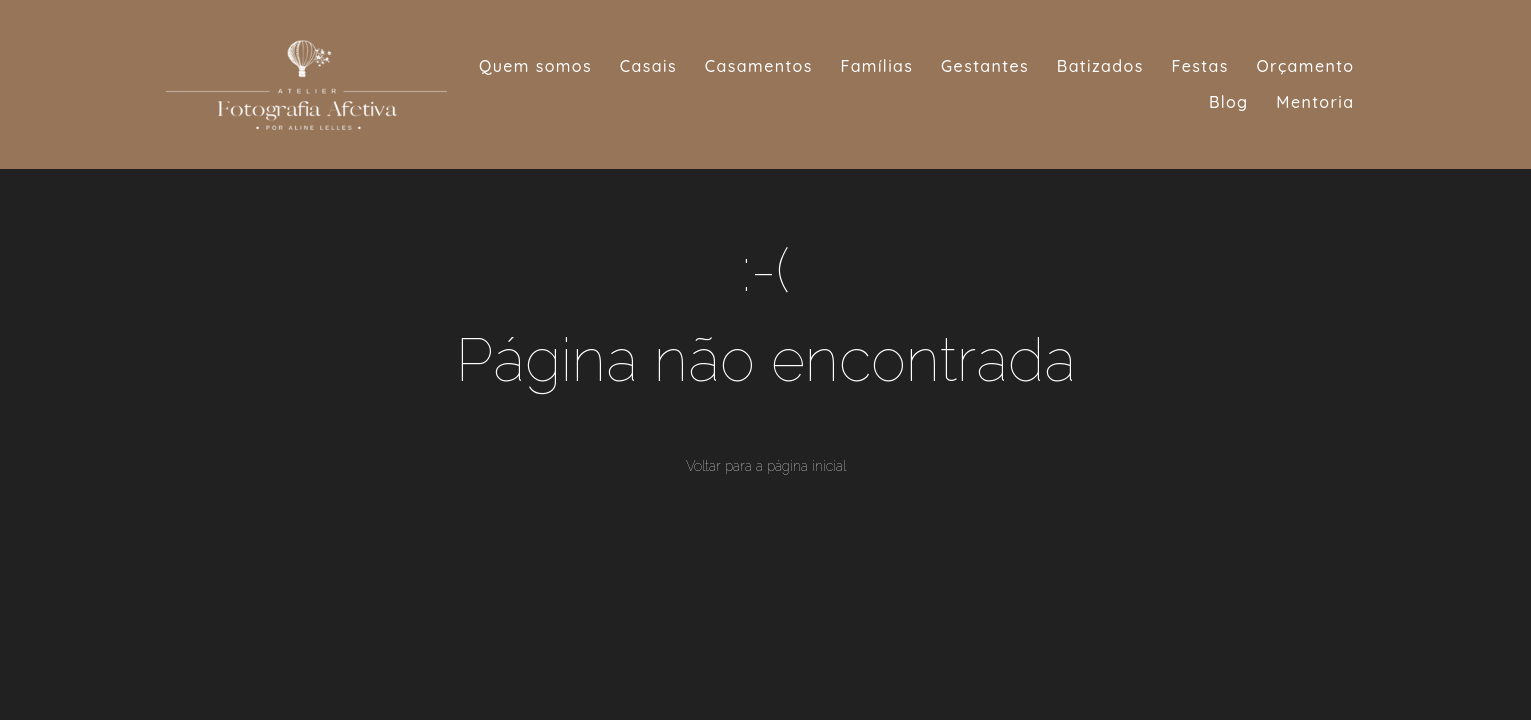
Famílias (877, 66)
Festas (1200, 66)
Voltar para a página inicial (766, 466)
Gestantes (985, 66)
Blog (1229, 102)
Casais (648, 66)
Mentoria (1315, 102)
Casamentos (759, 66)
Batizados (1100, 66)
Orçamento (1305, 66)
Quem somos (535, 66)
